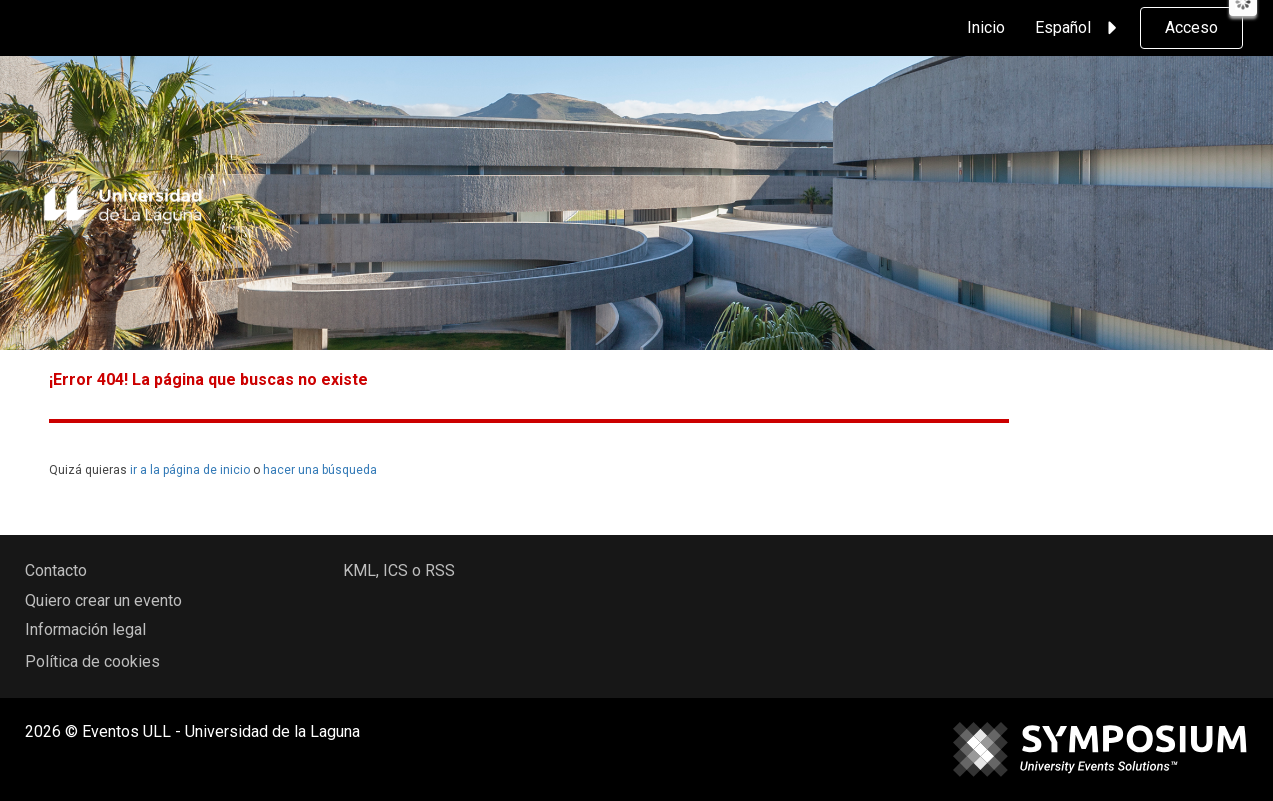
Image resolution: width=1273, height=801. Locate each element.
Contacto (56, 570)
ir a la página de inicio (190, 470)
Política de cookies (92, 661)
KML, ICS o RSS (399, 570)
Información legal (85, 629)
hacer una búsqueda (320, 470)
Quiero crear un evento (103, 600)
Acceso (1191, 27)
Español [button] (1079, 28)
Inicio (986, 27)
